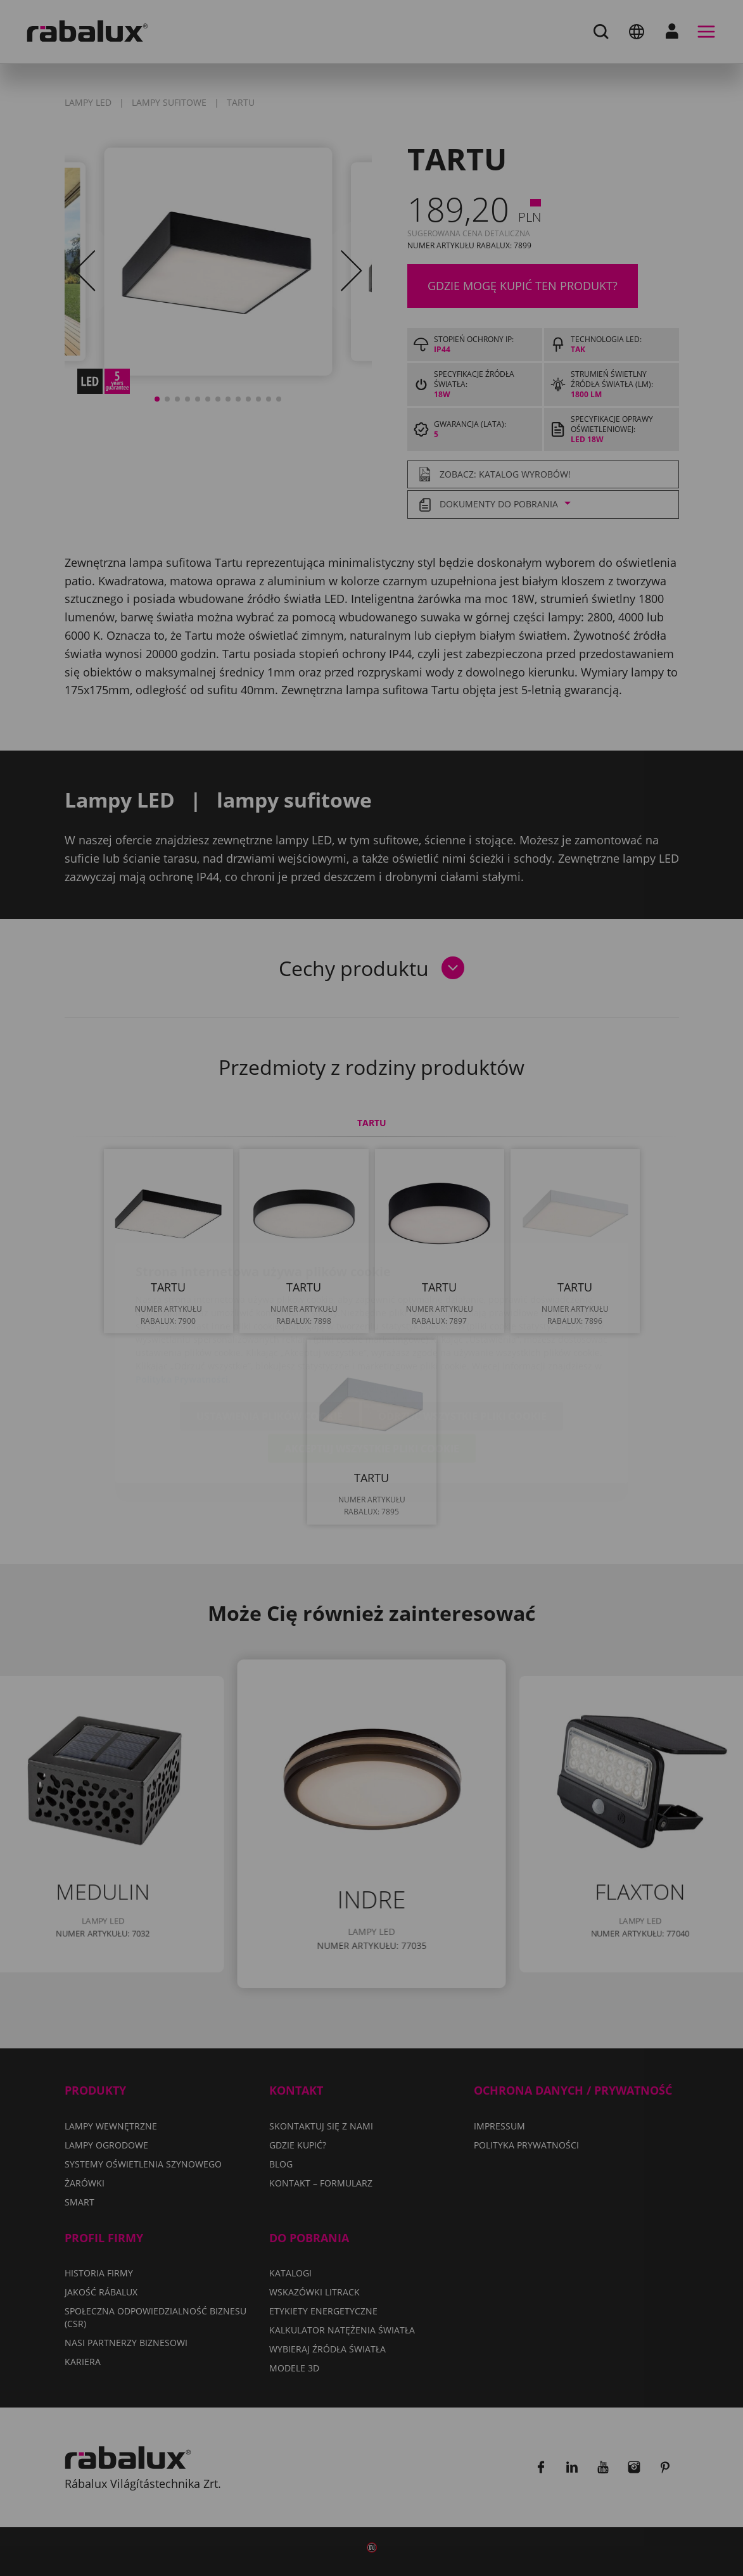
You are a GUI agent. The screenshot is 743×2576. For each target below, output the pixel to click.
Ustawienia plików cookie (269, 1341)
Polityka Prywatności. (183, 1304)
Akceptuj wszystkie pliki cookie (371, 1374)
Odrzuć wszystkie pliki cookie (462, 1341)
